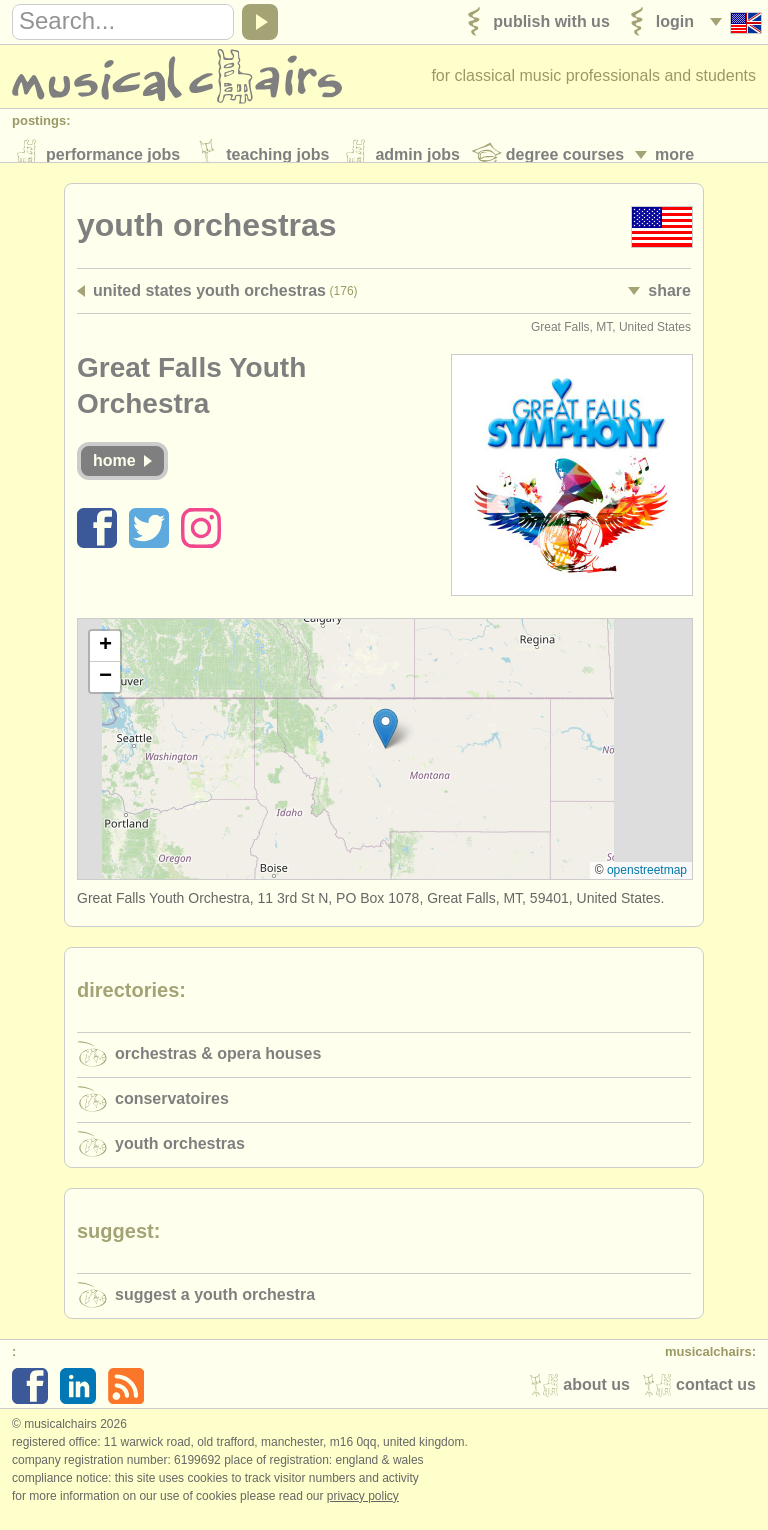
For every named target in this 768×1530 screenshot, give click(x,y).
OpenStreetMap (647, 883)
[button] (385, 741)
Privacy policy (363, 1509)
